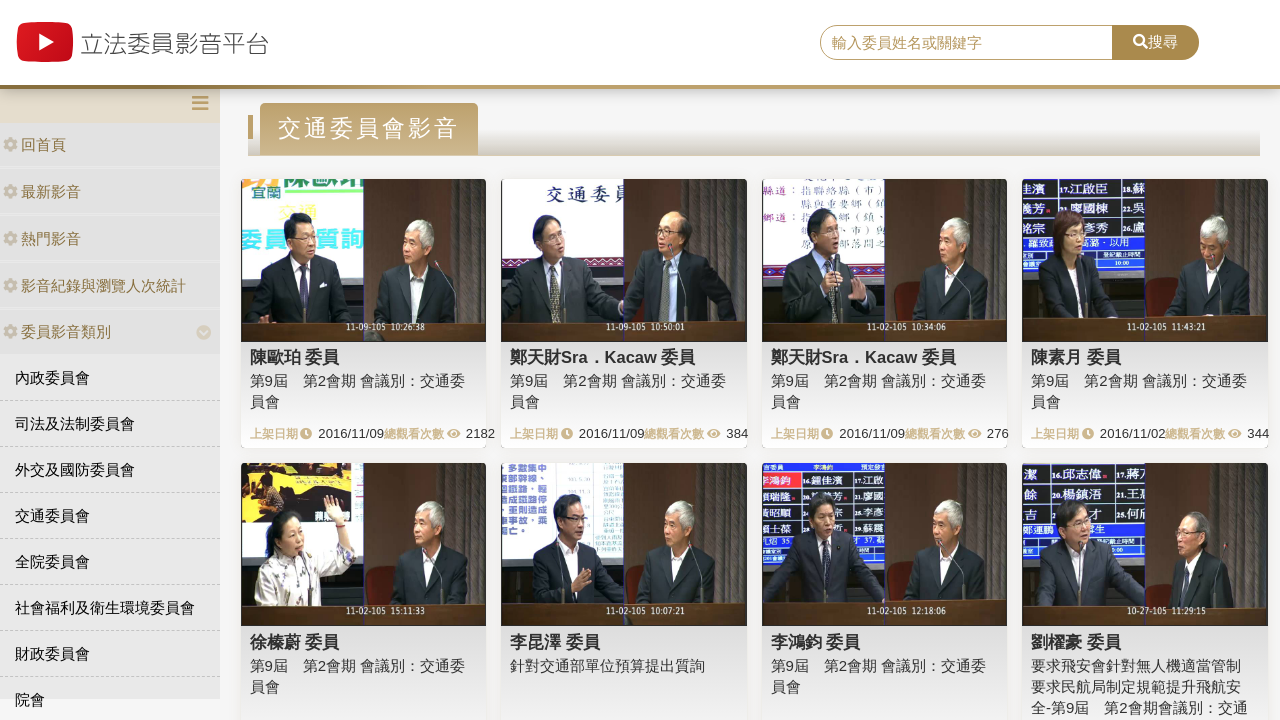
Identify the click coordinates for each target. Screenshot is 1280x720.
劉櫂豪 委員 (1076, 642)
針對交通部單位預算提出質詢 (607, 665)
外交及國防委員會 (75, 469)
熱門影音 (42, 238)
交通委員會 (52, 515)
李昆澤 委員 (555, 642)
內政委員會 (52, 377)
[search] (966, 43)
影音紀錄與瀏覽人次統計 (94, 285)
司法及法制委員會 (75, 423)
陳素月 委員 (1076, 357)
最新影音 (42, 191)
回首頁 (34, 144)
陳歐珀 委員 (295, 357)
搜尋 (1155, 41)
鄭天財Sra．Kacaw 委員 (602, 357)
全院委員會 (52, 561)
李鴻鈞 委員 (816, 642)
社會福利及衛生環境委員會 (105, 607)
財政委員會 (52, 653)
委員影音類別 (57, 331)
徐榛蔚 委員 (295, 642)
